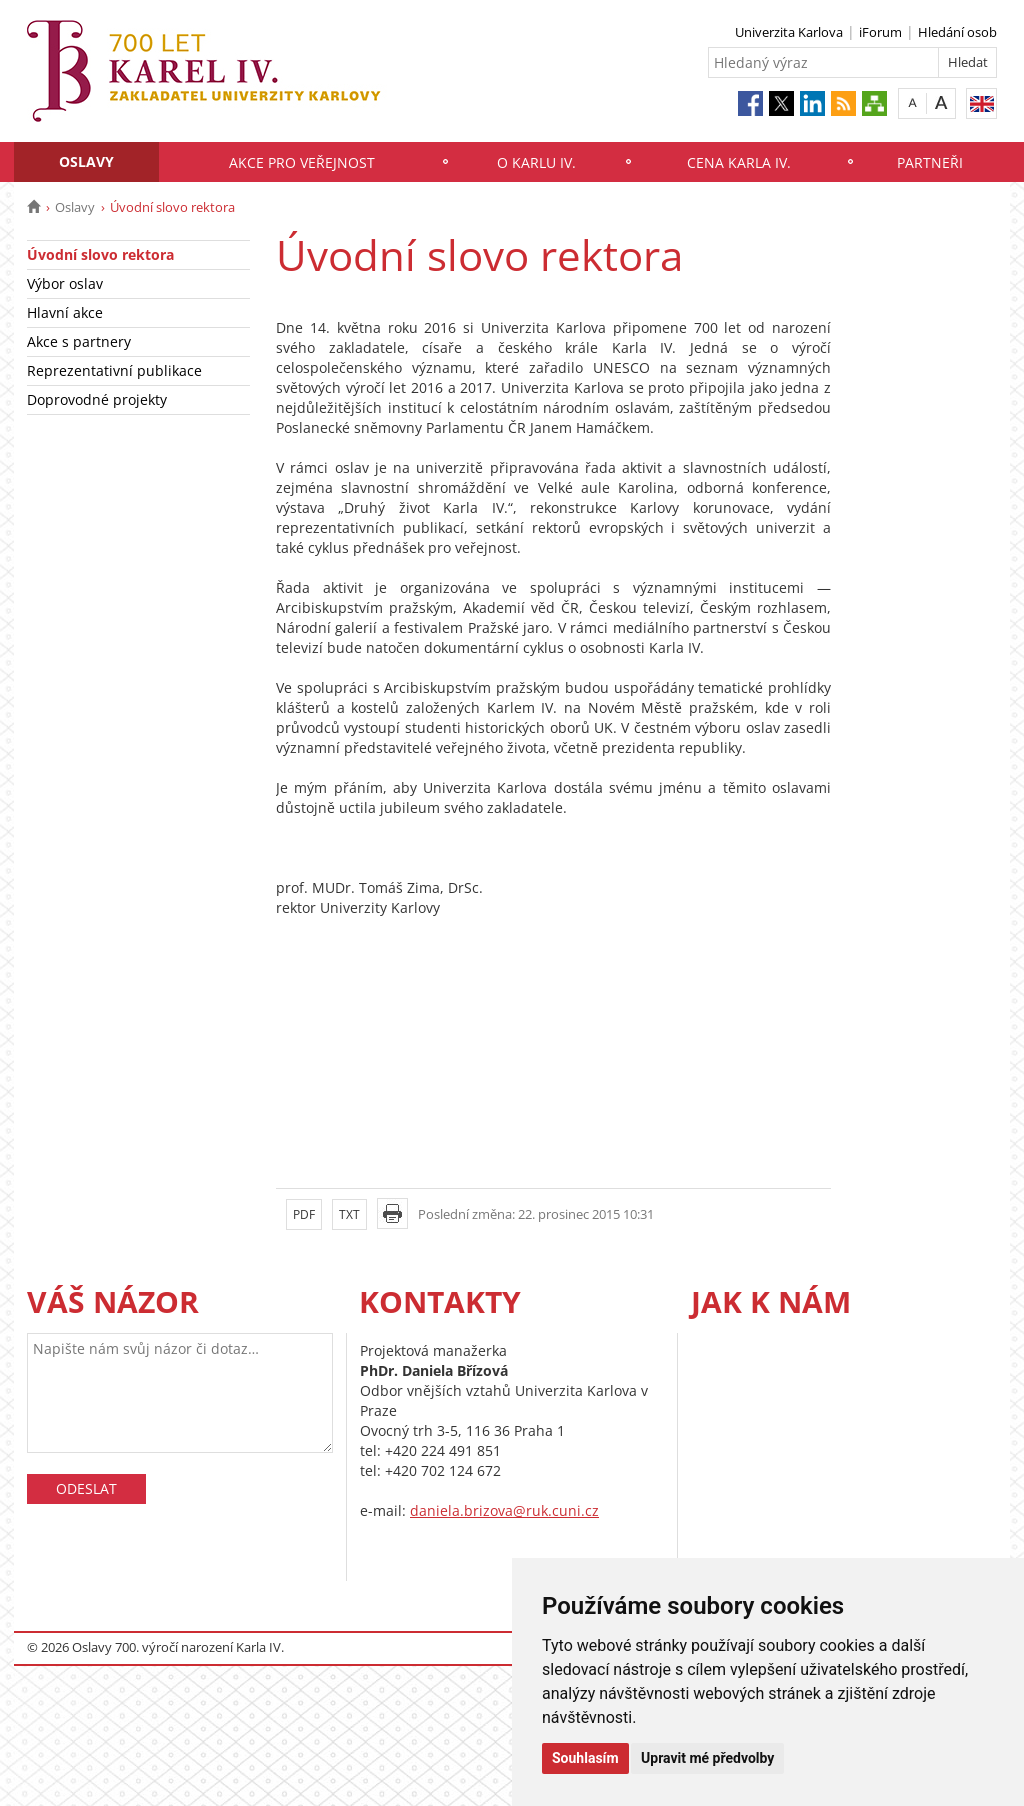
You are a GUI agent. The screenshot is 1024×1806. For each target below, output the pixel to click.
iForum (880, 32)
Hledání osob (957, 32)
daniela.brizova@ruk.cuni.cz (504, 1510)
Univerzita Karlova (789, 32)
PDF (304, 1214)
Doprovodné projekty (97, 399)
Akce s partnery (79, 341)
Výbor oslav (65, 283)
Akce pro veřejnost (302, 162)
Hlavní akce (65, 312)
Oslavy (86, 161)
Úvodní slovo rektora (100, 254)
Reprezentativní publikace (114, 370)
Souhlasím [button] (585, 1758)
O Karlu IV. (536, 162)
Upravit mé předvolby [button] (707, 1758)
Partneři (930, 162)
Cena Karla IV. (739, 162)
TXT (349, 1214)
